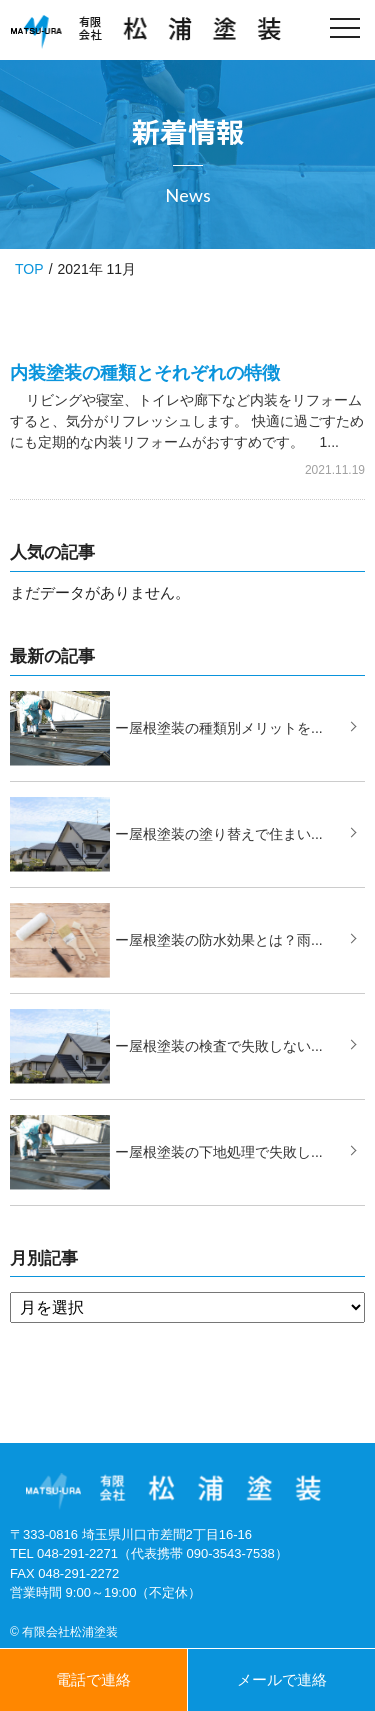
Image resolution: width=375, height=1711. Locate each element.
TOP (29, 269)
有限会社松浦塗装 (70, 1632)
